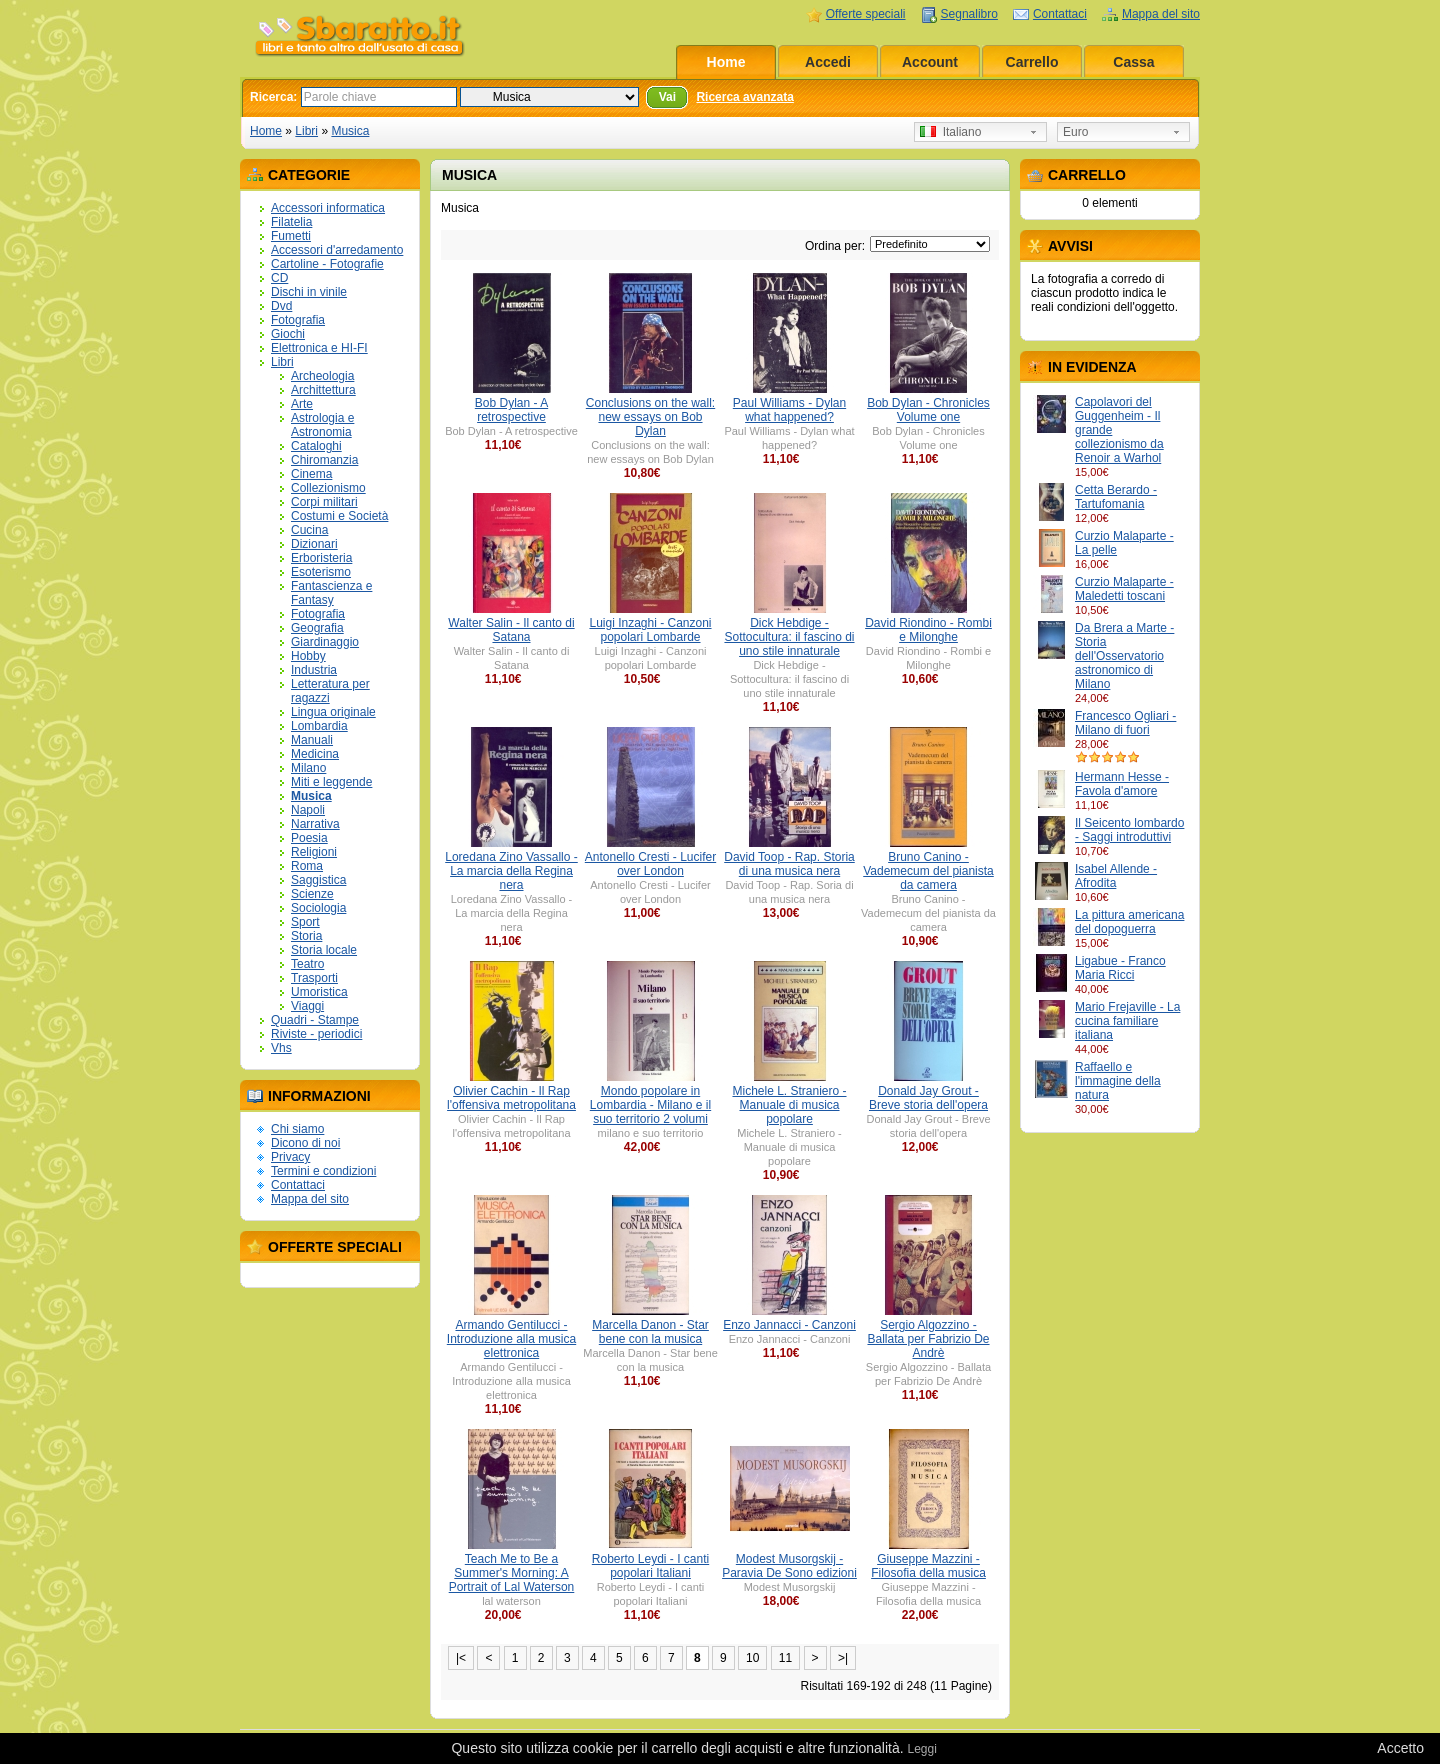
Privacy (290, 1157)
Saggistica (318, 880)
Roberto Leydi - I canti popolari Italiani (650, 1566)
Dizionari (314, 544)
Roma (307, 866)
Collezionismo (328, 488)
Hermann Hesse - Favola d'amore (1122, 784)
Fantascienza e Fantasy (331, 593)
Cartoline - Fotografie (327, 264)
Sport (305, 922)
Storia (306, 936)
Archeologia (322, 376)
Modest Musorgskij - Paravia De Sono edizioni (789, 1566)
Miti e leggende (331, 782)
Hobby (308, 656)
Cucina (309, 530)
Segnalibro (969, 14)
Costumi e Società (339, 516)
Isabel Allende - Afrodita (1116, 876)
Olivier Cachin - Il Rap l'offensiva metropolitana (511, 1098)
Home (726, 62)
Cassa (1133, 62)
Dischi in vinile (309, 292)
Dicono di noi (305, 1143)
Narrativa (315, 824)
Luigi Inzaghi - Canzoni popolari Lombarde (650, 630)
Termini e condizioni (323, 1171)
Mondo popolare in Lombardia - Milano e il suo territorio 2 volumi (650, 1105)
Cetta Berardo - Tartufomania (1116, 497)
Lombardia (319, 726)
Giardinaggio (325, 642)
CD (279, 278)
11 (785, 1658)
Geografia (317, 628)
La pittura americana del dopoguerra (1129, 922)
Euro (1075, 132)
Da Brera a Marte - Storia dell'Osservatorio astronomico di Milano (1124, 656)
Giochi (288, 334)
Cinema (311, 474)
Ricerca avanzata (744, 97)
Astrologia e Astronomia (322, 425)
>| (843, 1658)
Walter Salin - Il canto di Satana (511, 630)
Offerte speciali (866, 14)
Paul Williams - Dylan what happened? (789, 410)
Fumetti (291, 236)
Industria (314, 670)
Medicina (315, 754)
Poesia (309, 838)
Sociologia (318, 908)
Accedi (828, 62)
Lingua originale (333, 712)
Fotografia (298, 320)
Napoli (308, 810)
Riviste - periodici (316, 1034)
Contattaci (1060, 14)
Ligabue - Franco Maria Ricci (1120, 968)
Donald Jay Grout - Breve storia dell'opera (928, 1098)
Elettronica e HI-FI (319, 348)
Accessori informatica (328, 208)
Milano (308, 768)
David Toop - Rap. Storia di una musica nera (789, 864)
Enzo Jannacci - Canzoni (789, 1325)
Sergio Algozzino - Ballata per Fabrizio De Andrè (928, 1339)
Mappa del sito (1161, 14)
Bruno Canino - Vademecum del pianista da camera (928, 871)
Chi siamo (297, 1129)
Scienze (312, 894)
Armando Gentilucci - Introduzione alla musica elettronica (511, 1339)
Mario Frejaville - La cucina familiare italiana (1127, 1021)
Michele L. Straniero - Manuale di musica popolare (789, 1105)
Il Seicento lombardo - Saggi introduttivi (1129, 830)
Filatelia (291, 222)
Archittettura (323, 390)
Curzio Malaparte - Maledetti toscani (1124, 589)
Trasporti (314, 978)
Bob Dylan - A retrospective (511, 410)
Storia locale (324, 950)
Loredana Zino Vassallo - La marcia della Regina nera (511, 871)
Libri (306, 131)
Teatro (307, 964)
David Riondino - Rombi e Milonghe (928, 630)
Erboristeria (321, 558)
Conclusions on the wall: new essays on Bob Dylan (650, 417)
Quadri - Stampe (315, 1020)
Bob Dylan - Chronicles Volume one (928, 410)
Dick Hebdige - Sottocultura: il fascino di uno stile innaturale (789, 637)
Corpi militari (324, 502)
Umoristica (319, 992)
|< (461, 1658)
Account (930, 62)
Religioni (314, 852)
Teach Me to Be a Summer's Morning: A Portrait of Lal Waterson (512, 1573)
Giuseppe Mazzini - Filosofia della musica (928, 1566)
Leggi (921, 1749)
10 (752, 1658)
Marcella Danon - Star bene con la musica (650, 1332)
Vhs (281, 1048)
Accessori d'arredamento (337, 250)
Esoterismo (321, 572)
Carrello (1032, 62)
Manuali (312, 740)
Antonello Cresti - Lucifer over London (650, 864)
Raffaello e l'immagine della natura (1118, 1081)
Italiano (950, 132)
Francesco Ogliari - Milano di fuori (1125, 723)
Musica (350, 131)
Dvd (281, 306)
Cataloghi (316, 446)
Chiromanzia (324, 460)
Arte (302, 404)
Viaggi (307, 1006)
